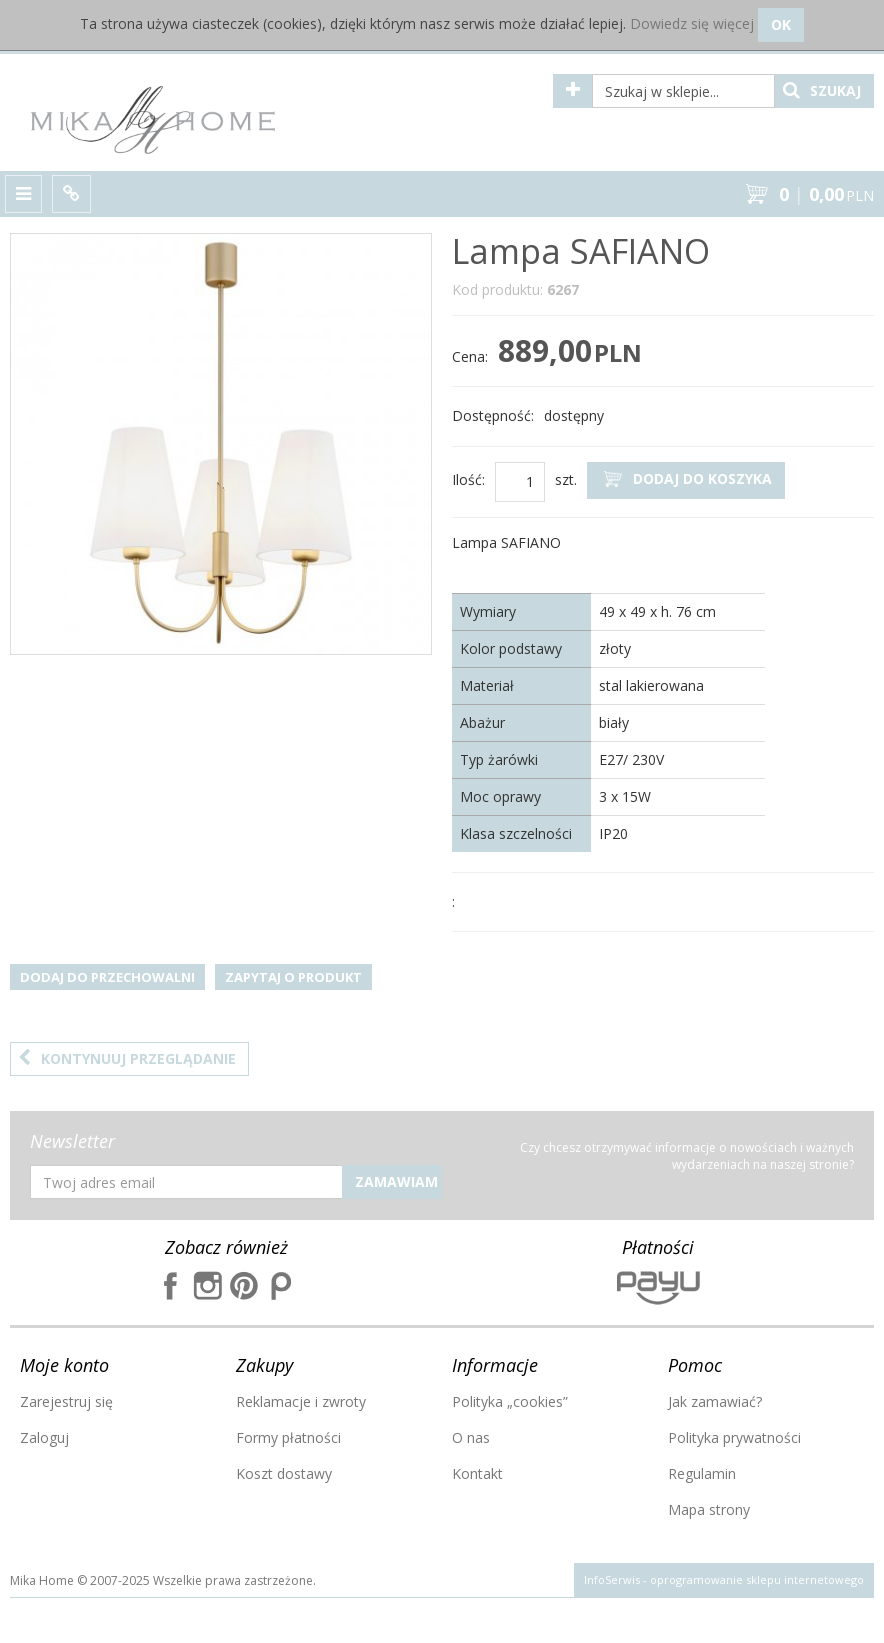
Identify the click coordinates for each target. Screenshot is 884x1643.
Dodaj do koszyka (686, 479)
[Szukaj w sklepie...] (683, 91)
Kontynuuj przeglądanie (127, 1058)
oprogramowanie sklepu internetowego (757, 1579)
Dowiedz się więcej (692, 23)
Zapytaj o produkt (293, 977)
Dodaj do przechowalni (107, 977)
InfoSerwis (612, 1579)
